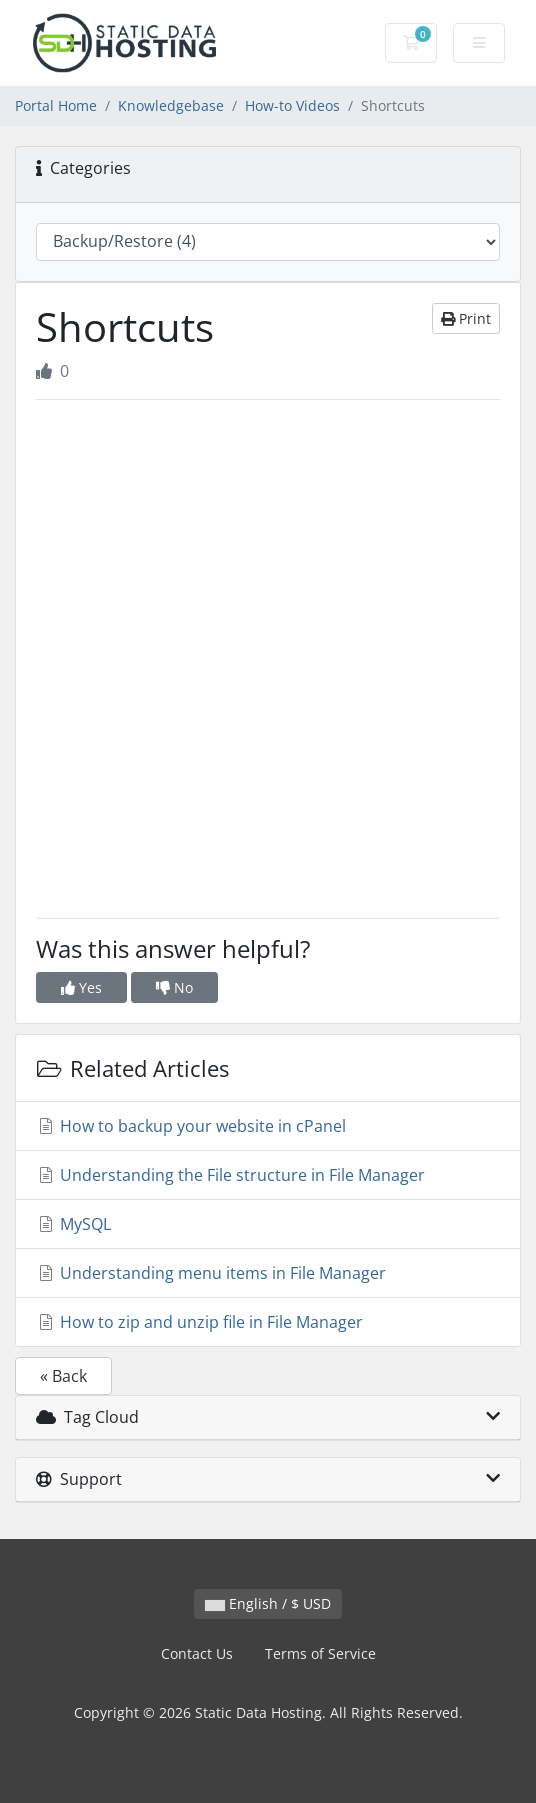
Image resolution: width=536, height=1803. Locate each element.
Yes (81, 987)
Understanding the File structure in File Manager (230, 1175)
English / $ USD (268, 1603)
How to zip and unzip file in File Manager (199, 1322)
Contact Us (197, 1653)
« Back (63, 1376)
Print (466, 318)
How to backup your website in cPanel (191, 1126)
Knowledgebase (171, 105)
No (174, 987)
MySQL (73, 1224)
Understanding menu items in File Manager (211, 1273)
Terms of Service (320, 1653)
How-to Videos (292, 105)
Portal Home (56, 105)
